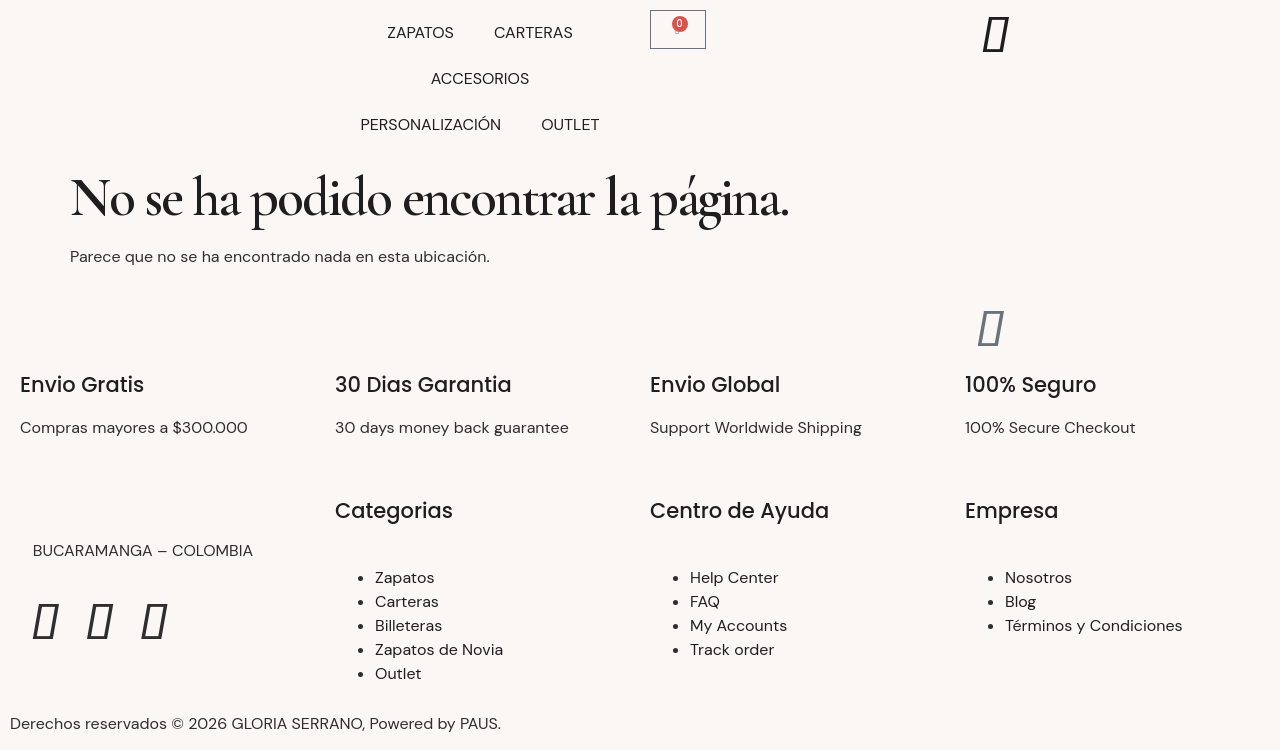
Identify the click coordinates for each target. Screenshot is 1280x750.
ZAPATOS (420, 32)
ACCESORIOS (480, 78)
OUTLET (570, 124)
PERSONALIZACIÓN (431, 124)
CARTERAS (533, 32)
